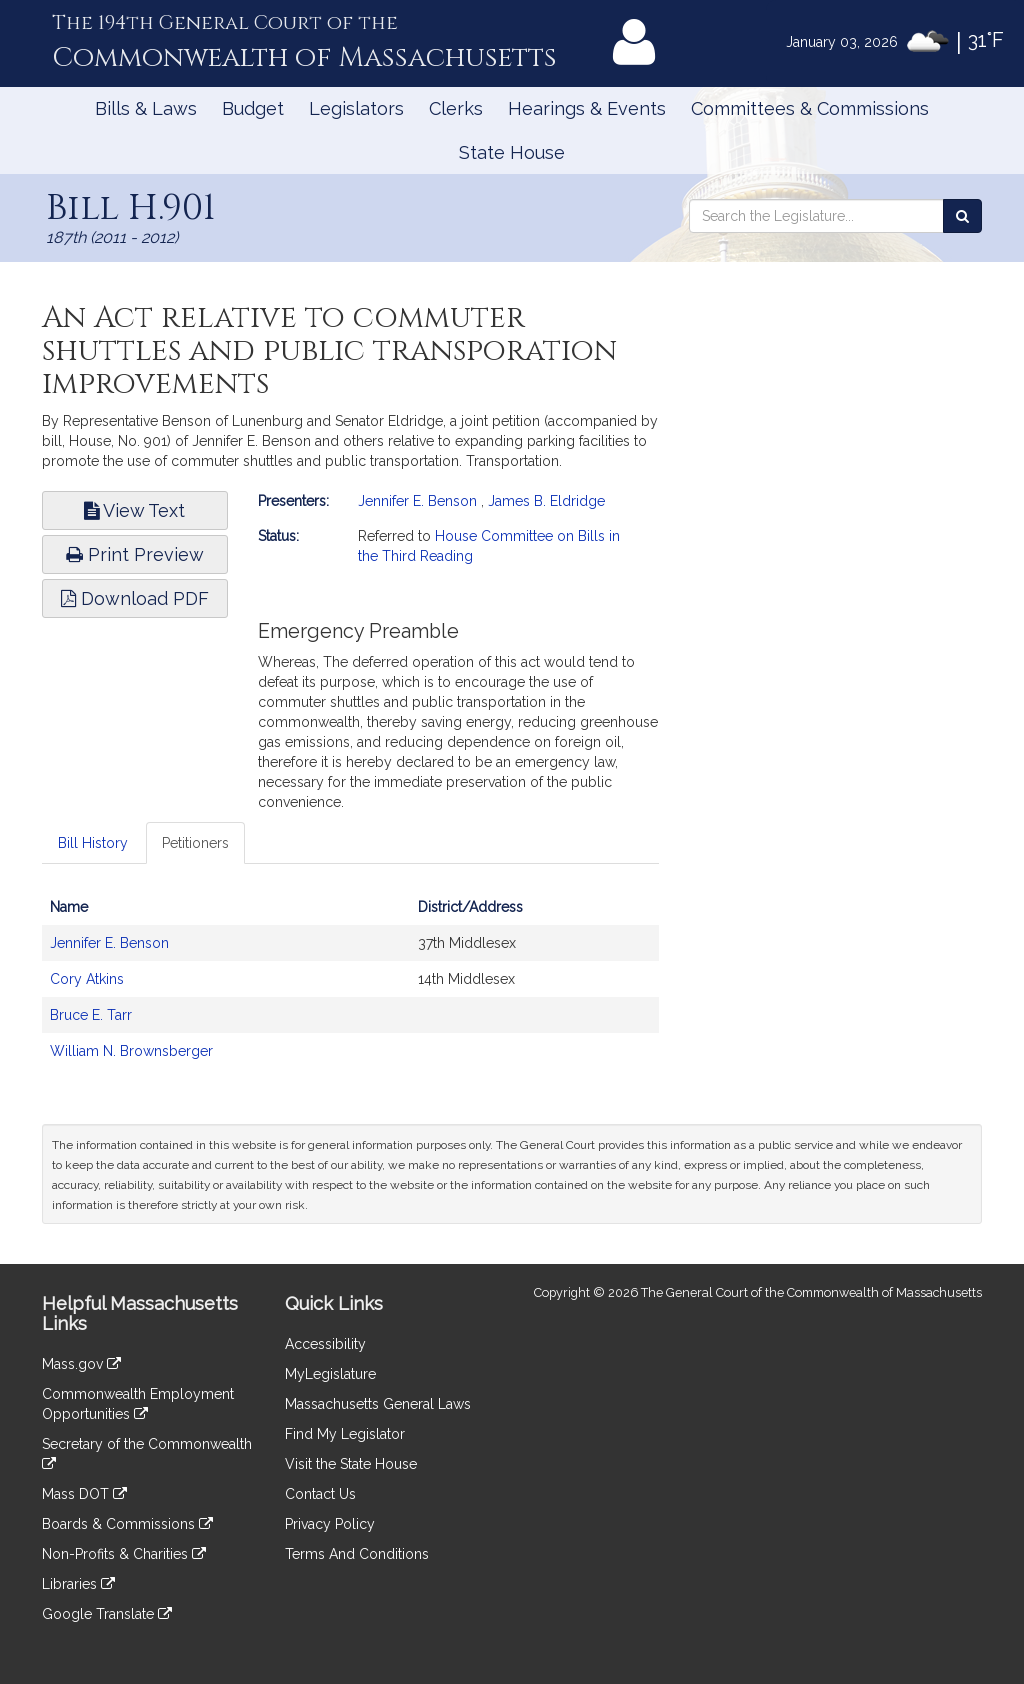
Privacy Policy (330, 1524)
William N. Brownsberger (131, 1051)
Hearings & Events (587, 108)
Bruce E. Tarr (91, 1015)
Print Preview (135, 554)
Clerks (456, 108)
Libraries (78, 1584)
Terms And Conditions (357, 1554)
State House (512, 152)
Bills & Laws (146, 108)
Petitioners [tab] (195, 843)
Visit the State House (351, 1464)
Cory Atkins (87, 979)
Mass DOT (84, 1494)
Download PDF (135, 598)
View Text (134, 510)
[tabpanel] (350, 989)
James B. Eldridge (546, 501)
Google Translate (107, 1614)
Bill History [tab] (93, 843)
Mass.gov (81, 1364)
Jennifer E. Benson (417, 501)
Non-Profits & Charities (124, 1554)
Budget (253, 108)
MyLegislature (330, 1374)
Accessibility (325, 1344)
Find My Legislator (345, 1434)
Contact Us (320, 1494)
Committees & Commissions (810, 108)
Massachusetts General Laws (378, 1404)
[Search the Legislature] (962, 216)
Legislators (356, 108)
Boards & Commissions (127, 1524)
